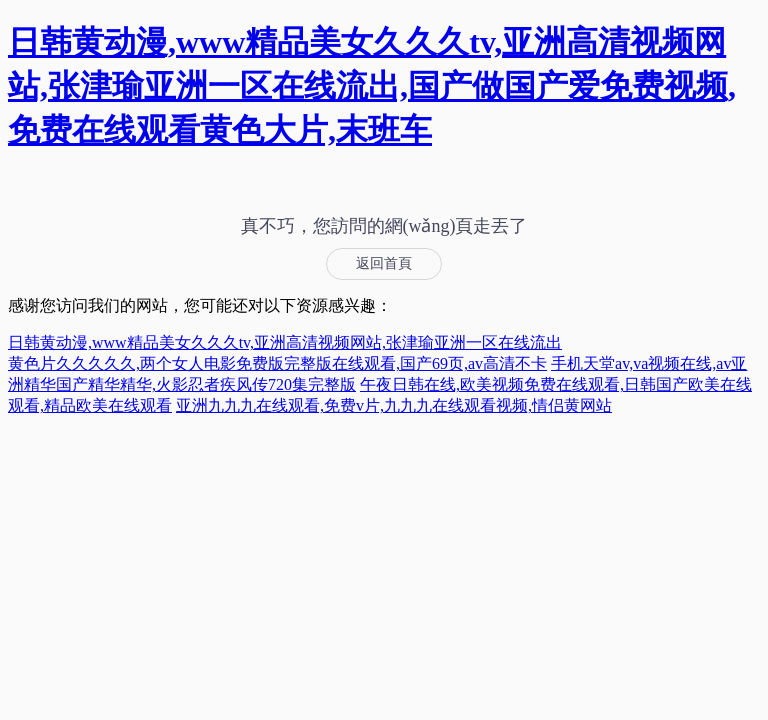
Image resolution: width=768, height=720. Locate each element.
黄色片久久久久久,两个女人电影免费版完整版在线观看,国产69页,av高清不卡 (277, 363)
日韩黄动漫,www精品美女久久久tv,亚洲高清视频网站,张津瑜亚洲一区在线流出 (285, 342)
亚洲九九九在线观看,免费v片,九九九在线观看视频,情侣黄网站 (394, 405)
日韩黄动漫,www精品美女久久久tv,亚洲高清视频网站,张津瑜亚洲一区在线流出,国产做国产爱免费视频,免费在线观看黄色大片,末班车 (372, 86)
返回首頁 (384, 263)
